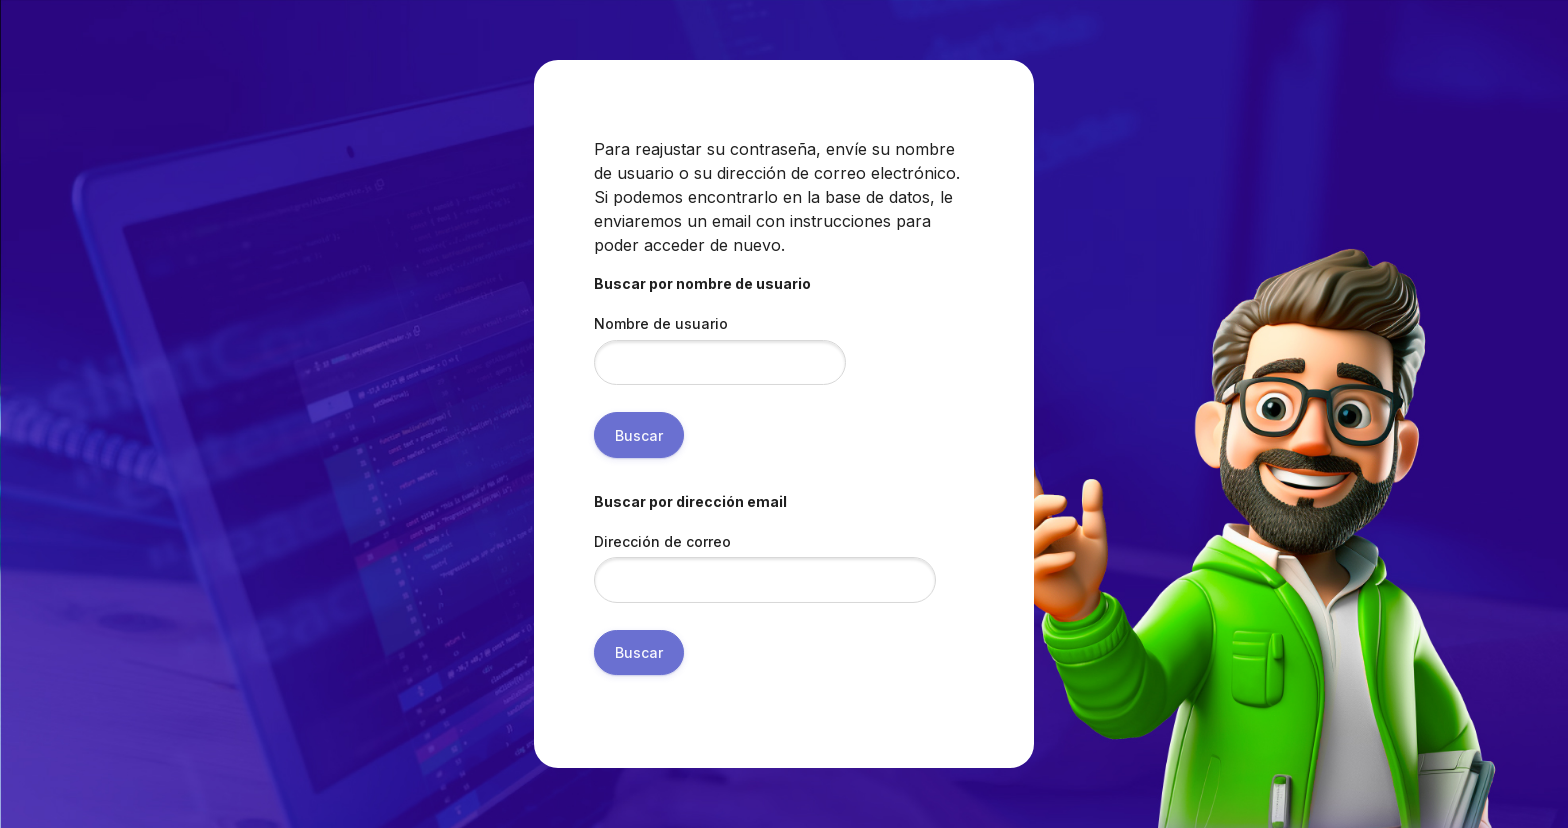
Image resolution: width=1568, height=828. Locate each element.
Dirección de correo (662, 541)
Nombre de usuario (661, 323)
